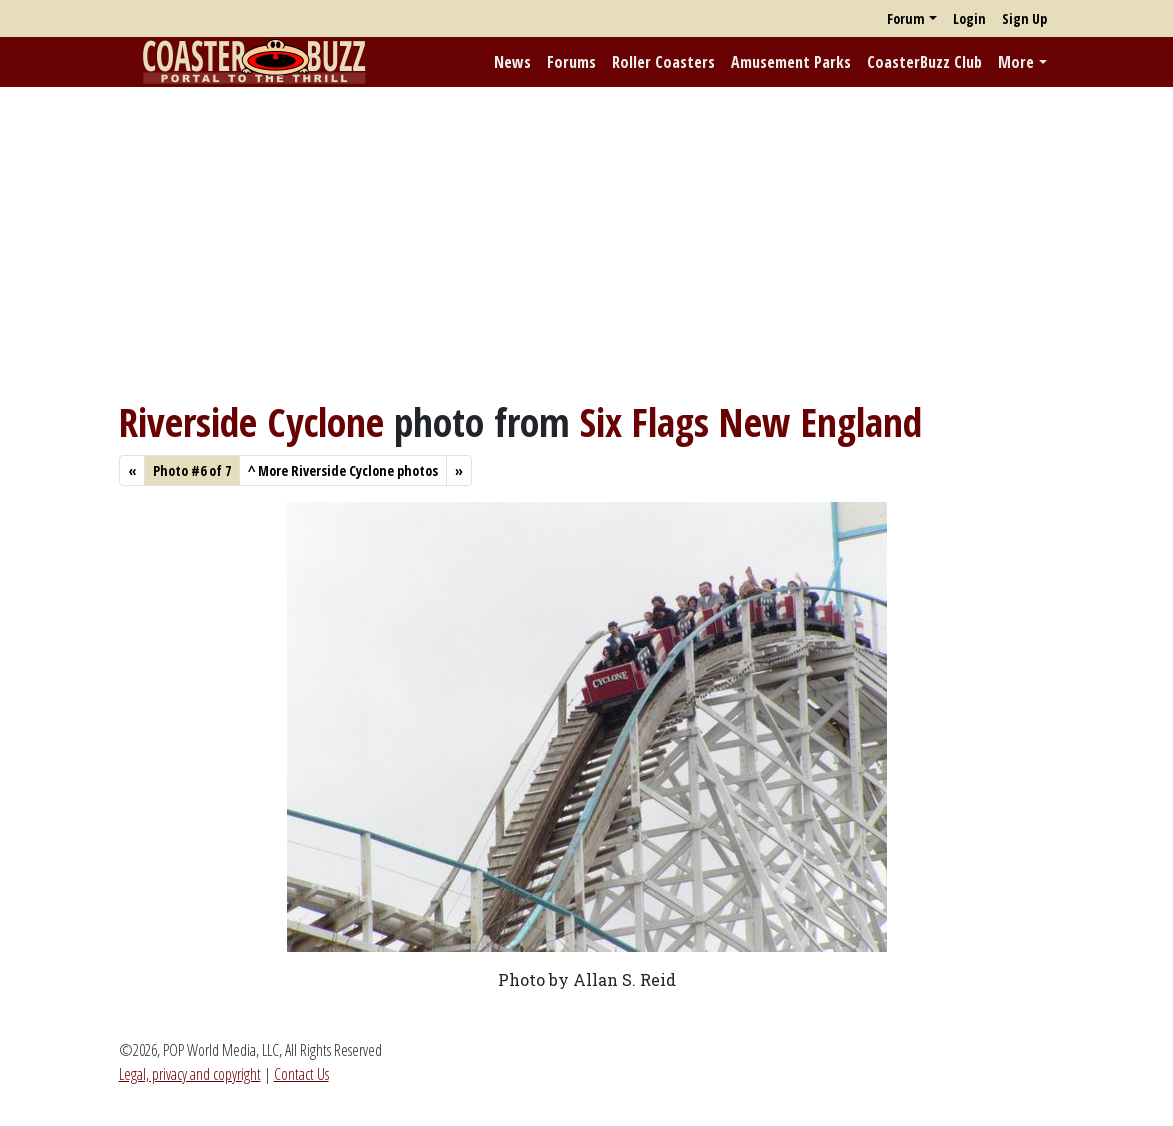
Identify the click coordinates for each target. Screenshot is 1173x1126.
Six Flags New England (751, 422)
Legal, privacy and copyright (190, 1074)
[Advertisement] (586, 243)
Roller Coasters (663, 62)
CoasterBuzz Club (924, 62)
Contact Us (301, 1074)
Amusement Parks (791, 62)
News (512, 62)
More (1016, 62)
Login (969, 18)
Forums (571, 62)
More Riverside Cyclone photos (343, 470)
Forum (906, 18)
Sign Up (1024, 18)
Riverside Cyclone (251, 422)
